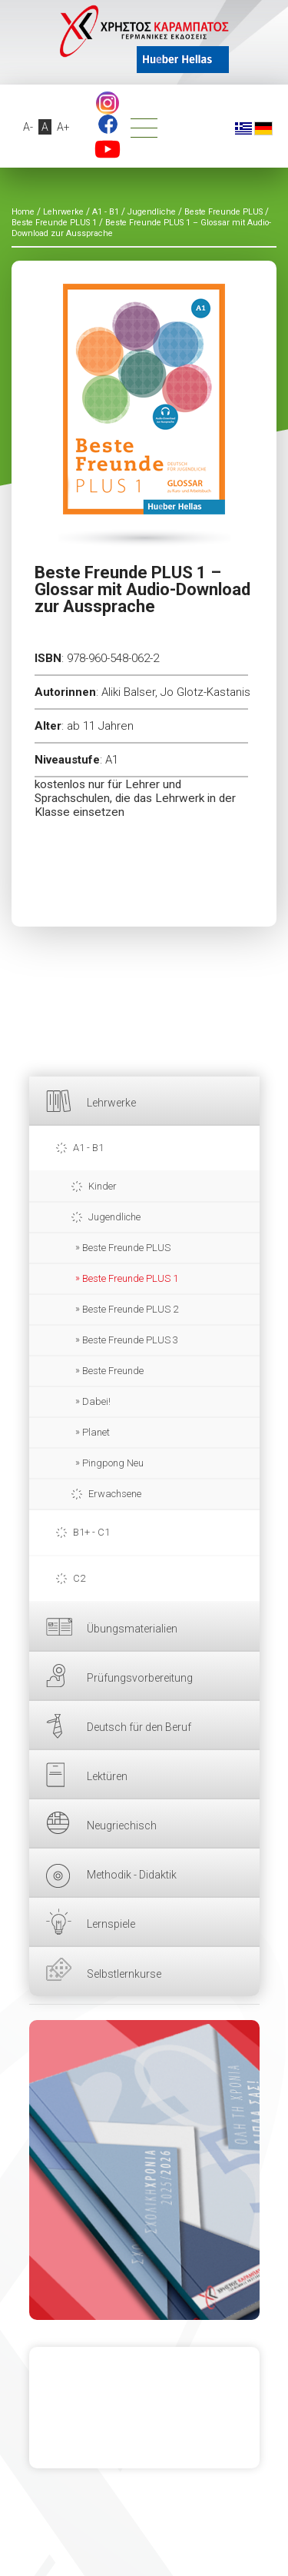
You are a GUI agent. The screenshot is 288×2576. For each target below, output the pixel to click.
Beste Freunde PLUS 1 (130, 1278)
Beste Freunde (113, 1370)
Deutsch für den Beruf (139, 1727)
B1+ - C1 (91, 1532)
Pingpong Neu (113, 1463)
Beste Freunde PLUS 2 (130, 1309)
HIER (144, 2170)
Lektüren (107, 1776)
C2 (79, 1578)
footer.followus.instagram (107, 103)
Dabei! (96, 1401)
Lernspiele (111, 1924)
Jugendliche (114, 1217)
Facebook (108, 124)
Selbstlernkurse (124, 1974)
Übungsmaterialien (132, 1628)
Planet (96, 1432)
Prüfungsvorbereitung (140, 1678)
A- (28, 127)
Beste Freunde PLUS (126, 1247)
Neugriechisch (122, 1825)
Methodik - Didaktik (132, 1875)
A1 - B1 (88, 1147)
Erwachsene (114, 1493)
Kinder (102, 1186)
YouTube (107, 149)
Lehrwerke (111, 1103)
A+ (63, 127)
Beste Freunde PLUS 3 (130, 1340)
